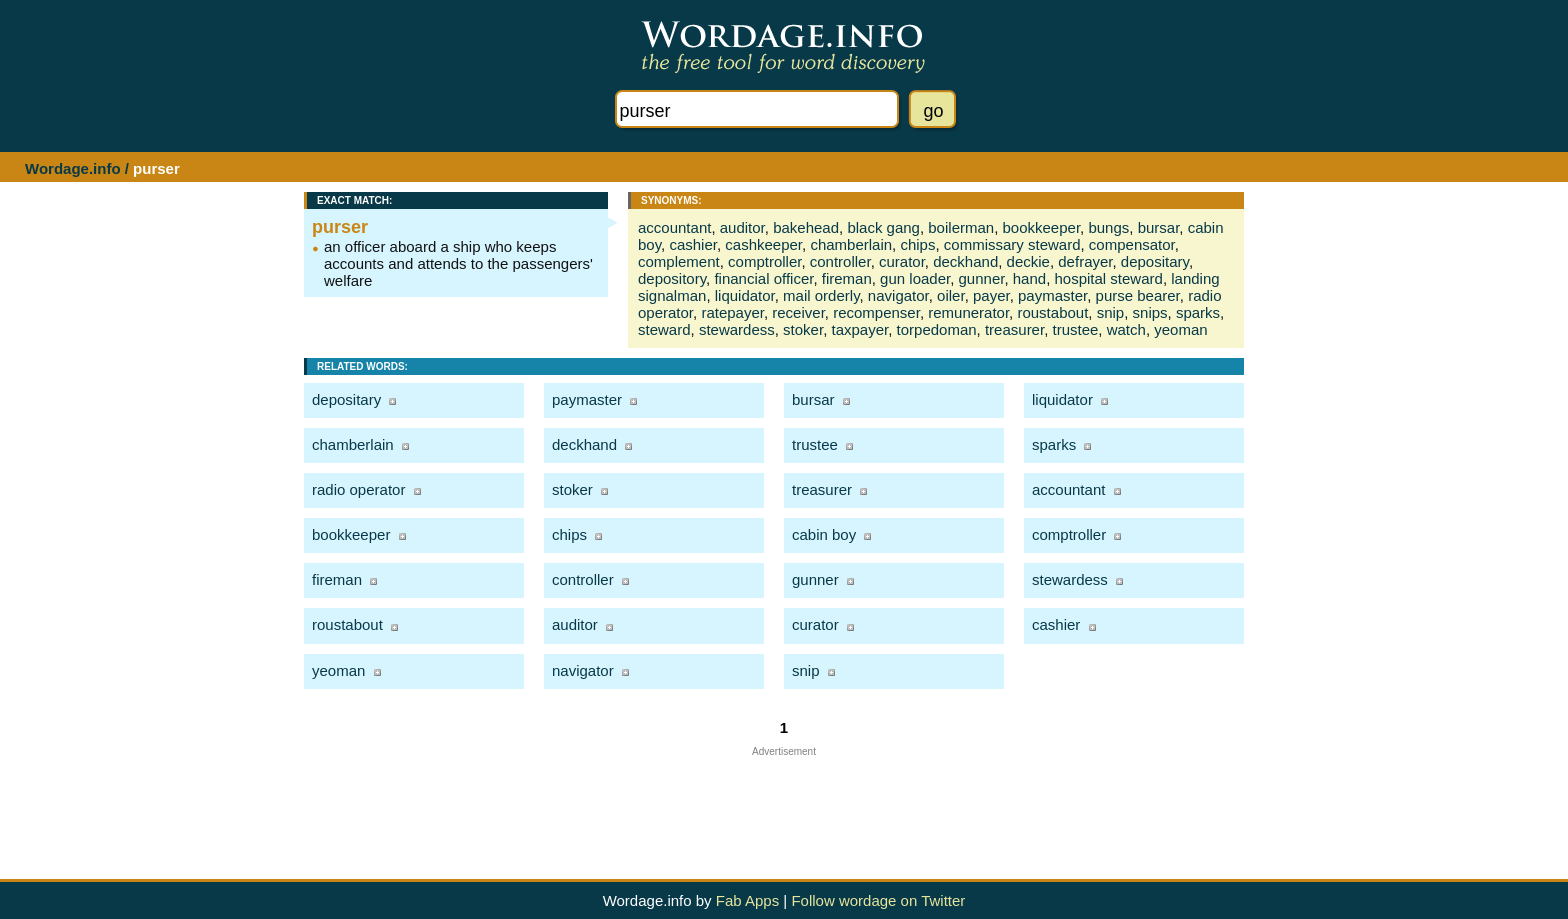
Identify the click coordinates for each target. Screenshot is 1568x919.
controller (840, 261)
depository (672, 278)
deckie (1028, 261)
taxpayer (859, 329)
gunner (982, 278)
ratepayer (732, 312)
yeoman (1180, 329)
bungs (1108, 227)
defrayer (1085, 261)
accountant (674, 227)
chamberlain (851, 244)
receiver (798, 312)
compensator (1132, 244)
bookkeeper (1042, 227)
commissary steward (1012, 244)
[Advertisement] (784, 802)
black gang (883, 227)
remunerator (968, 312)
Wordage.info (73, 168)
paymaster (1052, 295)
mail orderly (821, 295)
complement (679, 261)
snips (1150, 312)
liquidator (745, 295)
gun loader (915, 278)
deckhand (965, 261)
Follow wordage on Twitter (878, 900)
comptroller (764, 261)
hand (1029, 278)
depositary (1155, 261)
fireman (847, 278)
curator (902, 261)
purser (340, 227)
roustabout (1052, 312)
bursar (1159, 227)
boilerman (961, 227)
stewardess (737, 329)
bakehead (806, 227)
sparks (1198, 312)
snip (1111, 312)
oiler (951, 295)
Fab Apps (747, 900)
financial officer (763, 278)
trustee (1075, 329)
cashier (693, 244)
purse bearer (1138, 295)
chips (917, 244)
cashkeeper (763, 244)
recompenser (876, 312)
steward (664, 329)
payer (991, 295)
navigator (898, 295)
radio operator (358, 489)
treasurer (1014, 329)
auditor (742, 227)
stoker (803, 329)
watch (1126, 329)
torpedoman (937, 329)
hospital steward (1108, 278)
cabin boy (824, 534)
